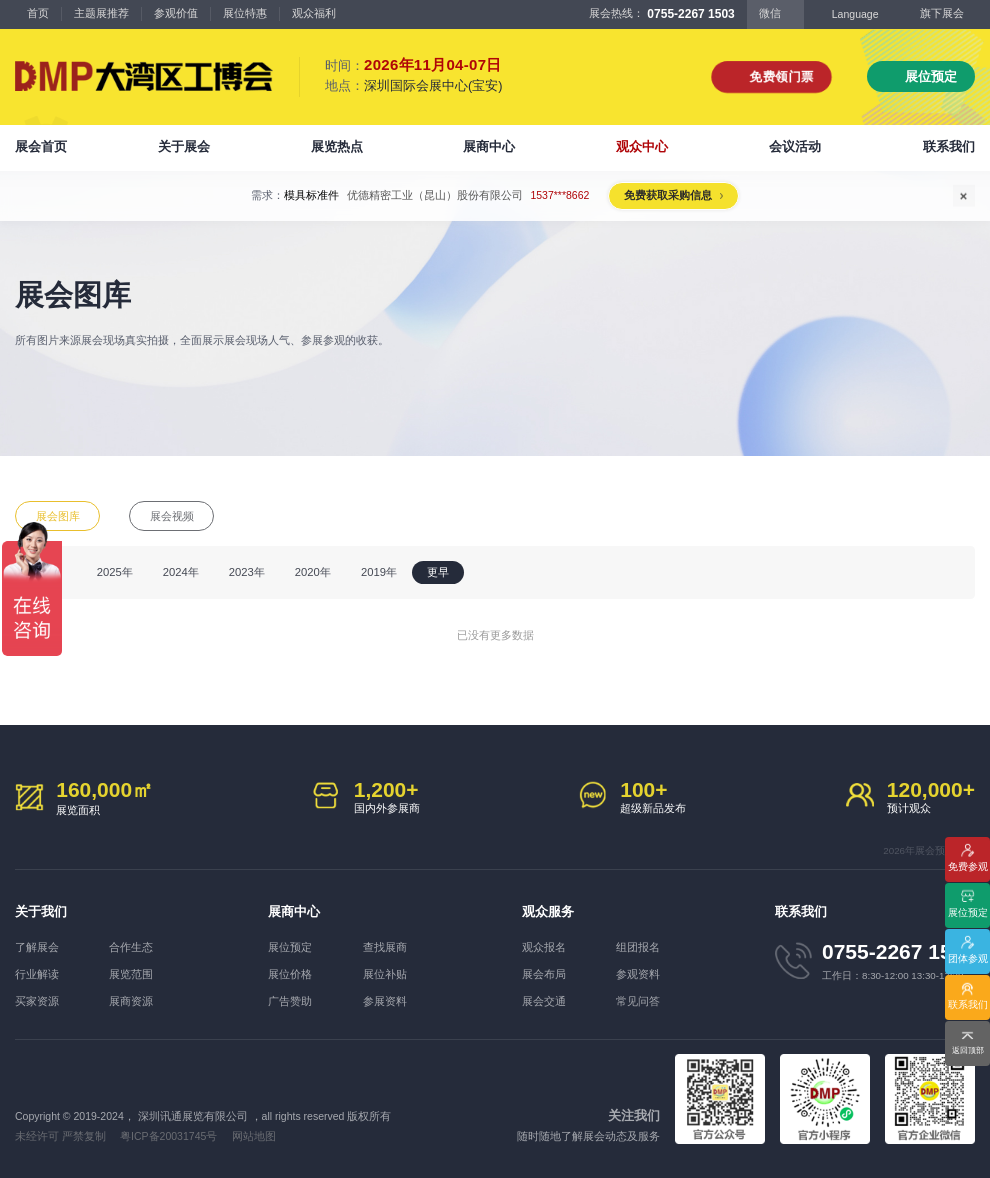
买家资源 (37, 1001)
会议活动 (795, 146)
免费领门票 (781, 76)
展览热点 (337, 146)
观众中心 (642, 146)
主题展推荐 (101, 13)
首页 (38, 13)
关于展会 (184, 146)
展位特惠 (245, 13)
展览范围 (131, 974)
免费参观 (968, 866)
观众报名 (544, 947)
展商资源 (131, 1001)
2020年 (313, 572)
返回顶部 (968, 1050)
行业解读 (37, 974)
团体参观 (968, 958)
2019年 (379, 572)
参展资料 (385, 1001)
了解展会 (37, 947)
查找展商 (385, 947)
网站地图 (254, 1136)
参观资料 (638, 974)
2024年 (181, 572)
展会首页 (41, 146)
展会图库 (58, 516)
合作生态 (131, 947)
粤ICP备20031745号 (168, 1136)
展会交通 (544, 1001)
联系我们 (949, 146)
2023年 (247, 572)
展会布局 (544, 974)
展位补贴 (385, 974)
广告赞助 (290, 1001)
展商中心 (489, 146)
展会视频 (172, 516)
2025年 (115, 572)
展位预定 (931, 76)
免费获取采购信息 (668, 195)
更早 (438, 572)
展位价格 (290, 974)
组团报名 (638, 947)
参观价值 (176, 13)
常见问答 (638, 1001)
